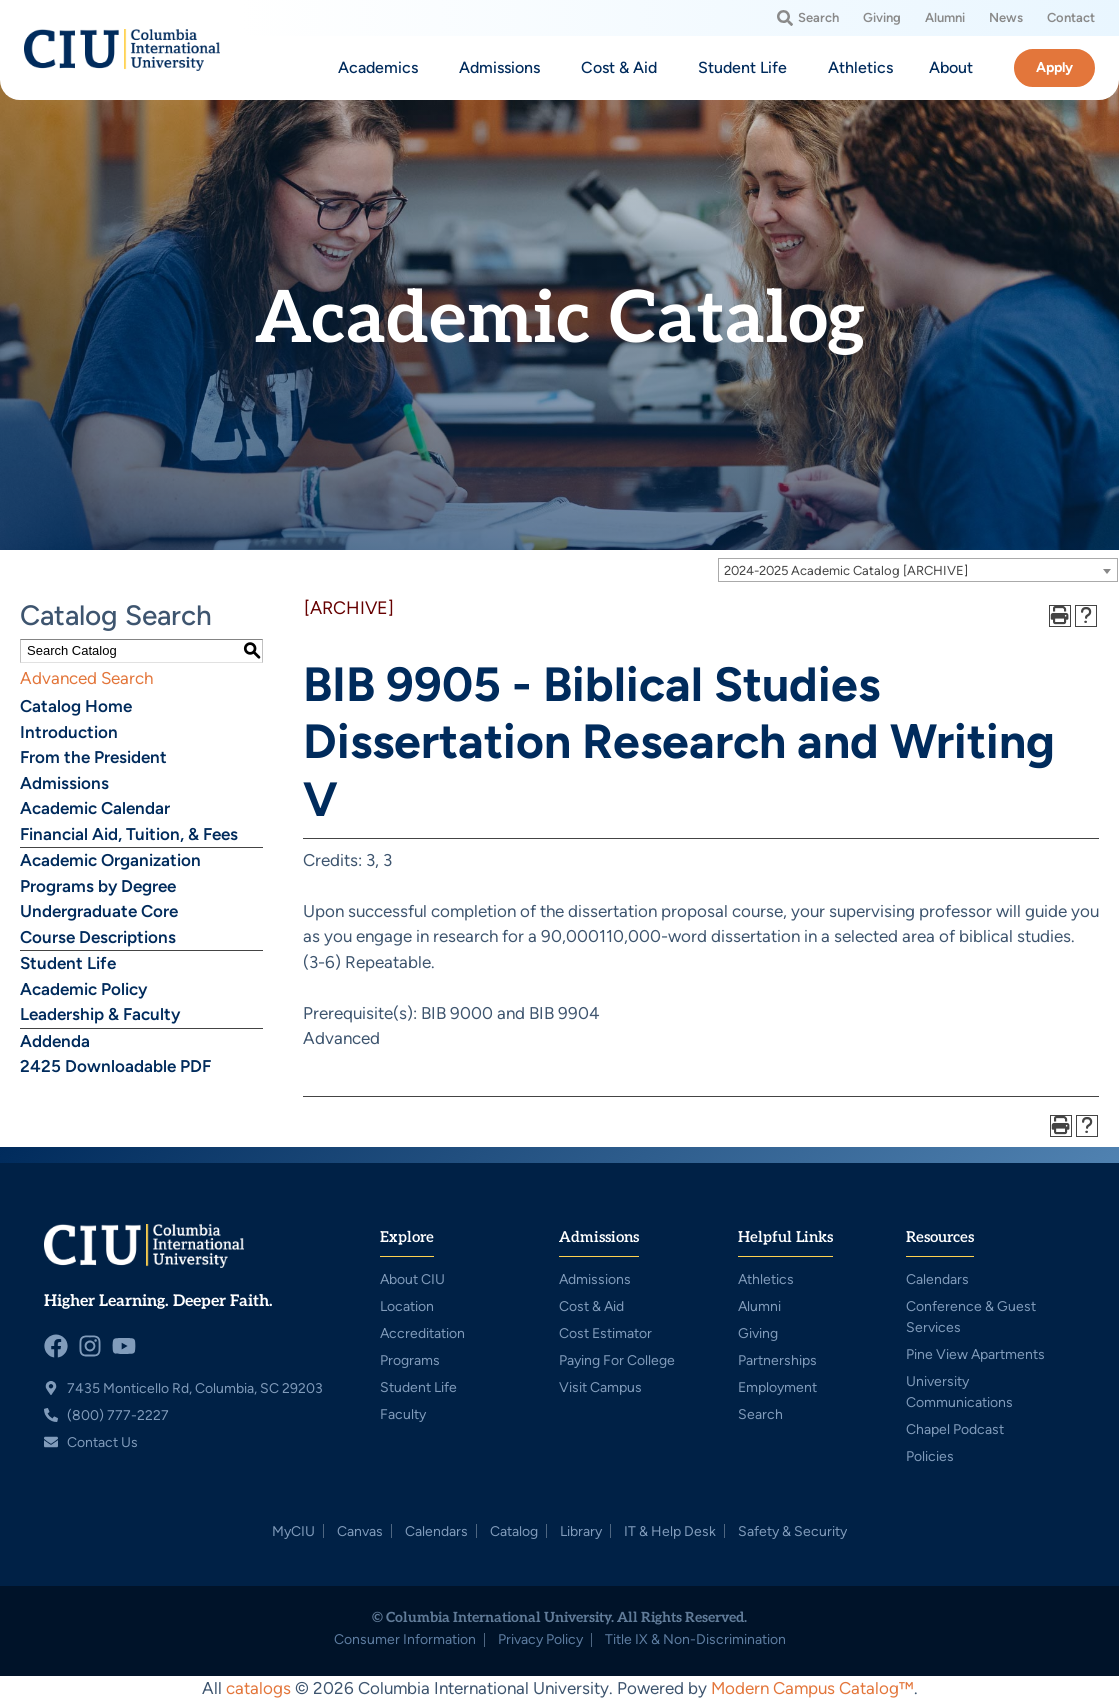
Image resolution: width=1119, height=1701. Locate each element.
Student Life (68, 963)
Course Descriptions (98, 937)
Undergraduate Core (99, 911)
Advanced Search (86, 678)
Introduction (69, 732)
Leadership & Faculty (100, 1014)
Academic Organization (110, 860)
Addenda (55, 1041)
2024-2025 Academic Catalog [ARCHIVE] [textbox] (846, 570)
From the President (93, 757)
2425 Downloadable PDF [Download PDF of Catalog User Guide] (115, 1066)
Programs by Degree (98, 886)
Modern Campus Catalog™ (812, 1688)
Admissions (64, 783)
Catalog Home (76, 706)
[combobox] (918, 570)
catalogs (258, 1688)
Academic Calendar (95, 808)
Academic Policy (83, 989)
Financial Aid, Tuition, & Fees (129, 834)
